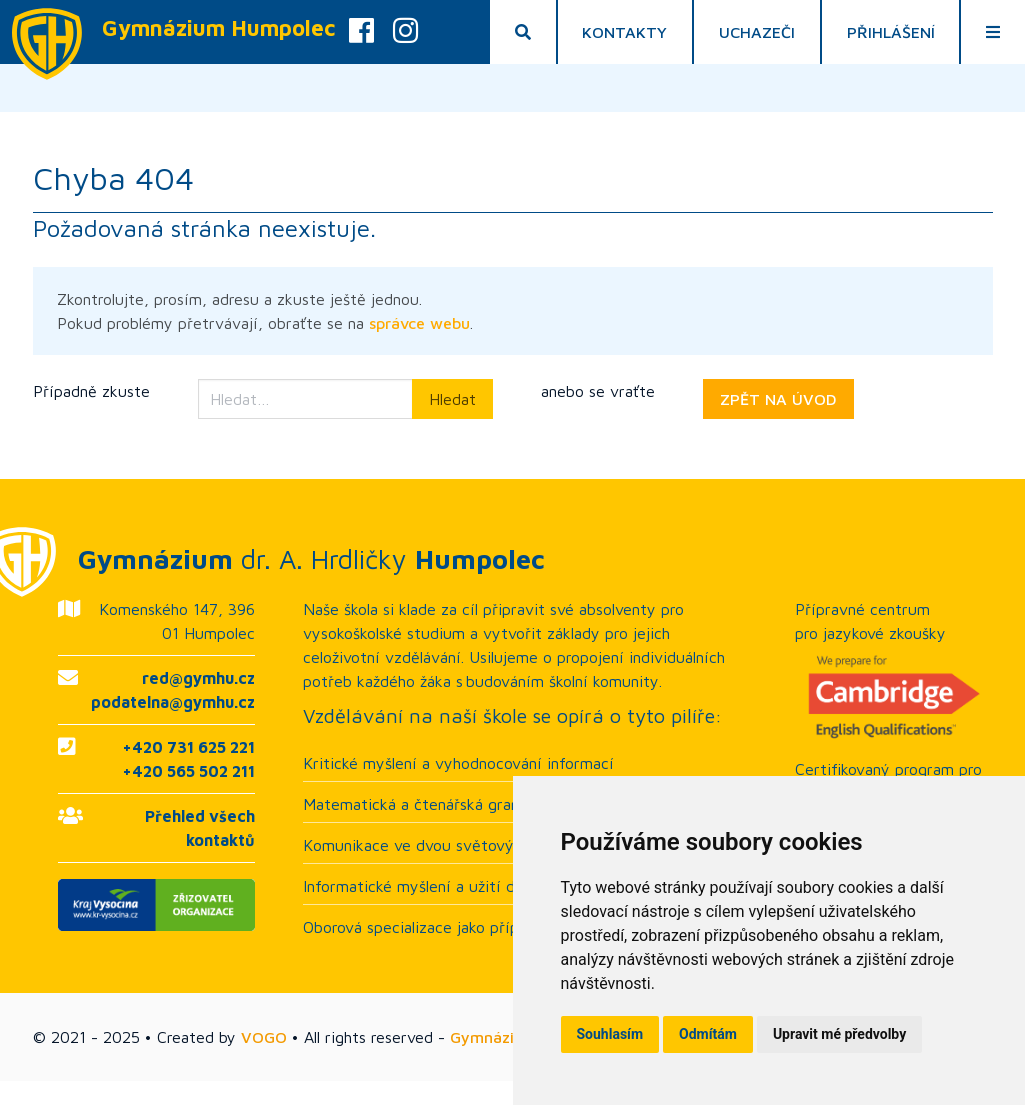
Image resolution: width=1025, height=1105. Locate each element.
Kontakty (625, 32)
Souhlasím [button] (610, 1034)
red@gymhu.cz (198, 678)
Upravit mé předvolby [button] (839, 1034)
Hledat (452, 399)
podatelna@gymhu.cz (173, 702)
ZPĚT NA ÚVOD (778, 399)
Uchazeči (757, 32)
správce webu (419, 323)
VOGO (264, 1037)
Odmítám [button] (708, 1034)
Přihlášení (891, 32)
